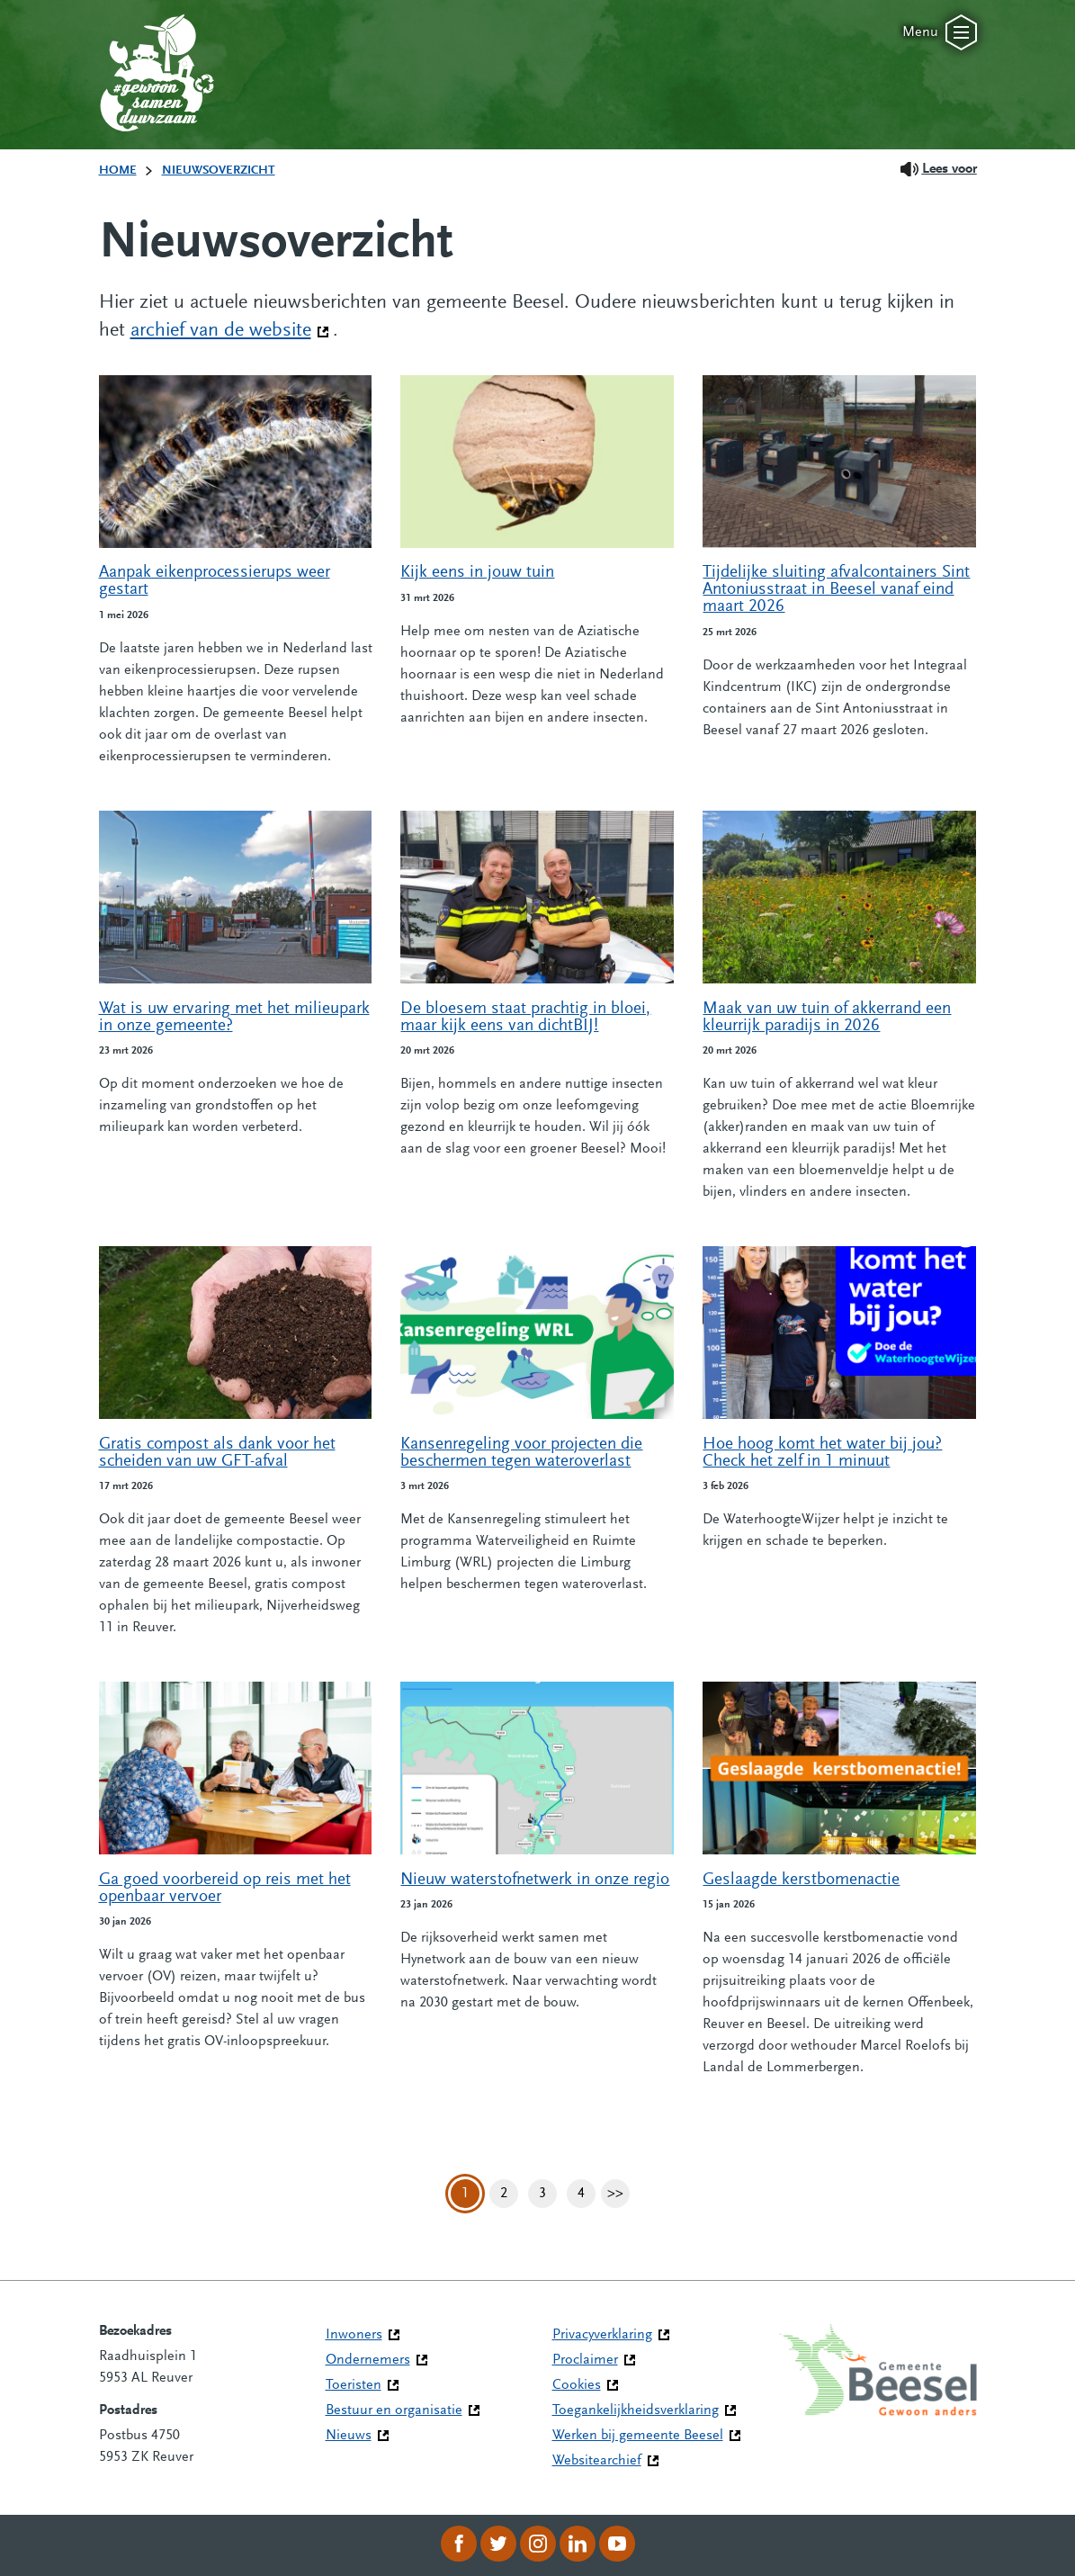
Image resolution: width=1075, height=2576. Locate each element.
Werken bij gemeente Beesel (637, 2435)
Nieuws (349, 2435)
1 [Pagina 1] (465, 2193)
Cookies (576, 2385)
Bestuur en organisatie (394, 2410)
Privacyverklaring (602, 2335)
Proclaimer (585, 2360)
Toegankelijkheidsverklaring (635, 2410)
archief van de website (229, 329)
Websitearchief (596, 2461)
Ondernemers (368, 2360)
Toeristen (353, 2385)
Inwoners (354, 2335)
